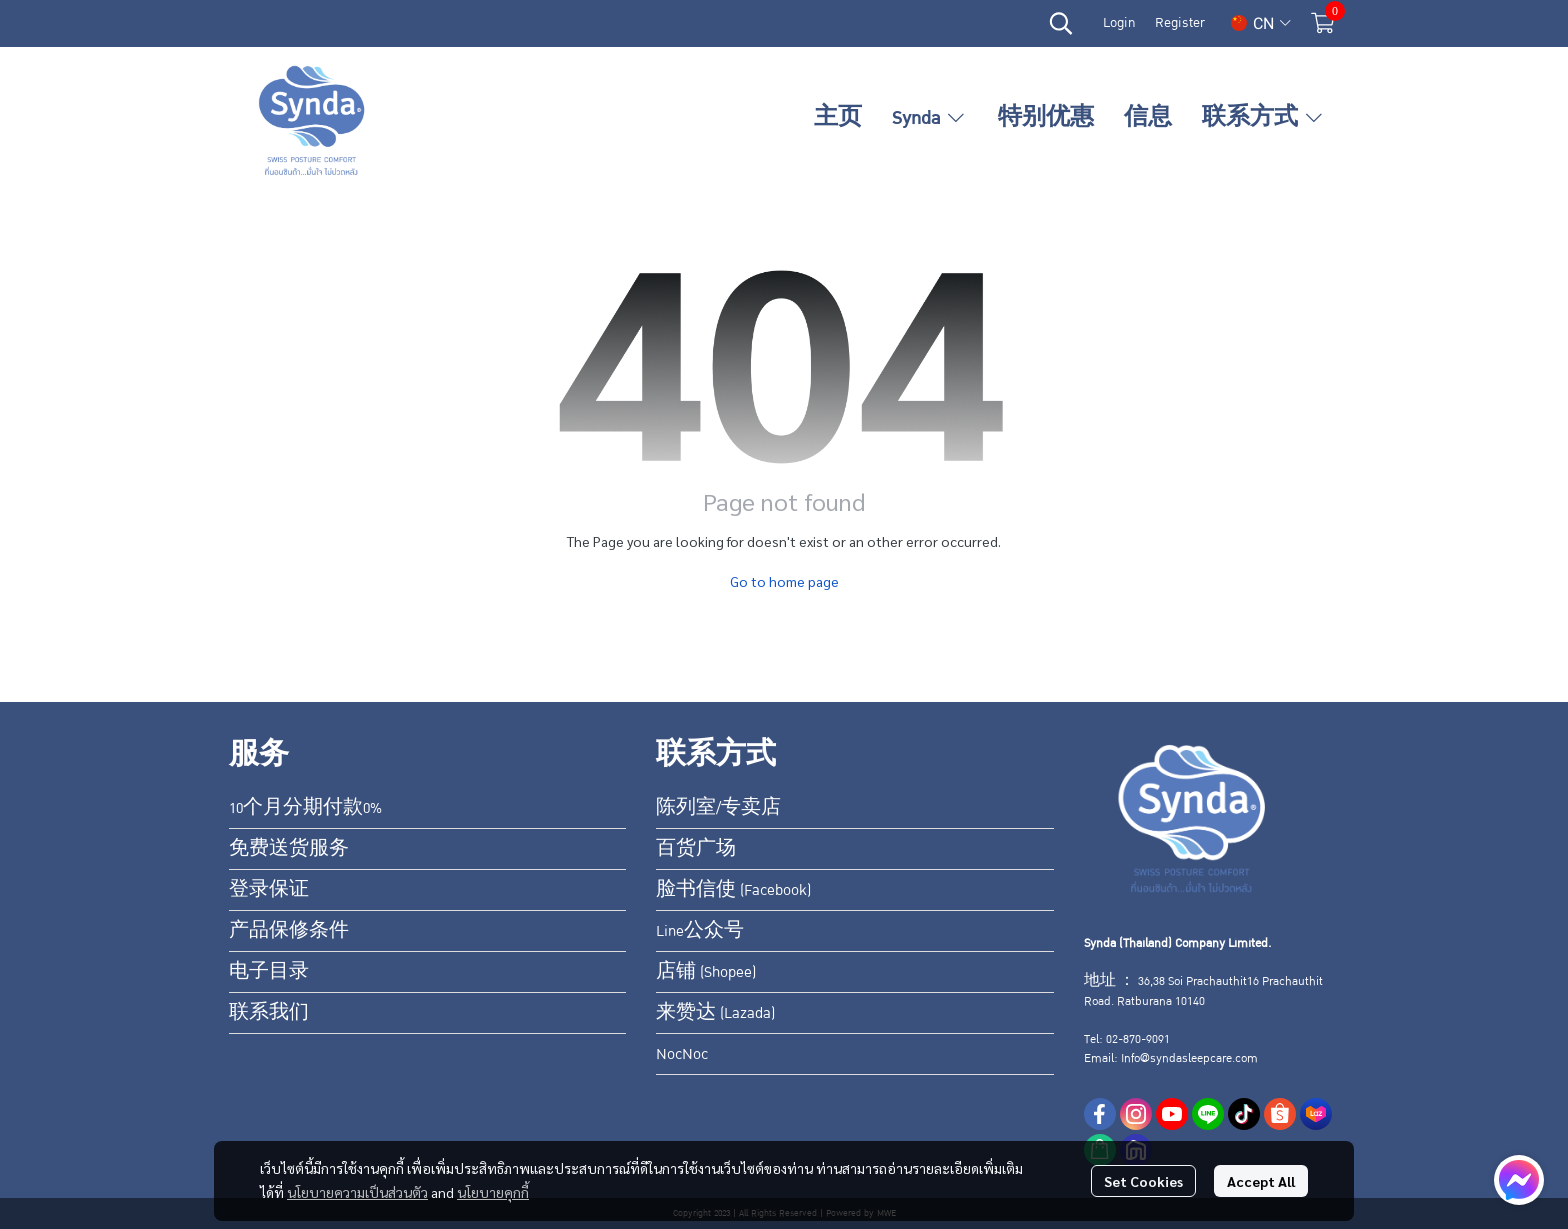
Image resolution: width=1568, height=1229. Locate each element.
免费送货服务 (289, 849)
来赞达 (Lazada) (715, 1013)
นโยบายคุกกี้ (493, 1192)
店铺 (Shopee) (706, 972)
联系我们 (269, 1013)
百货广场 (696, 849)
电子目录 (269, 972)
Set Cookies (1143, 1181)
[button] (1061, 23)
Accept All (1261, 1181)
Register (1180, 23)
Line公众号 (700, 931)
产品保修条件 (289, 931)
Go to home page (784, 581)
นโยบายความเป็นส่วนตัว (357, 1192)
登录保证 (269, 890)
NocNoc (682, 1054)
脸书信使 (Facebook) (733, 890)
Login (1119, 23)
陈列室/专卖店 (718, 808)
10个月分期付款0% (305, 808)
